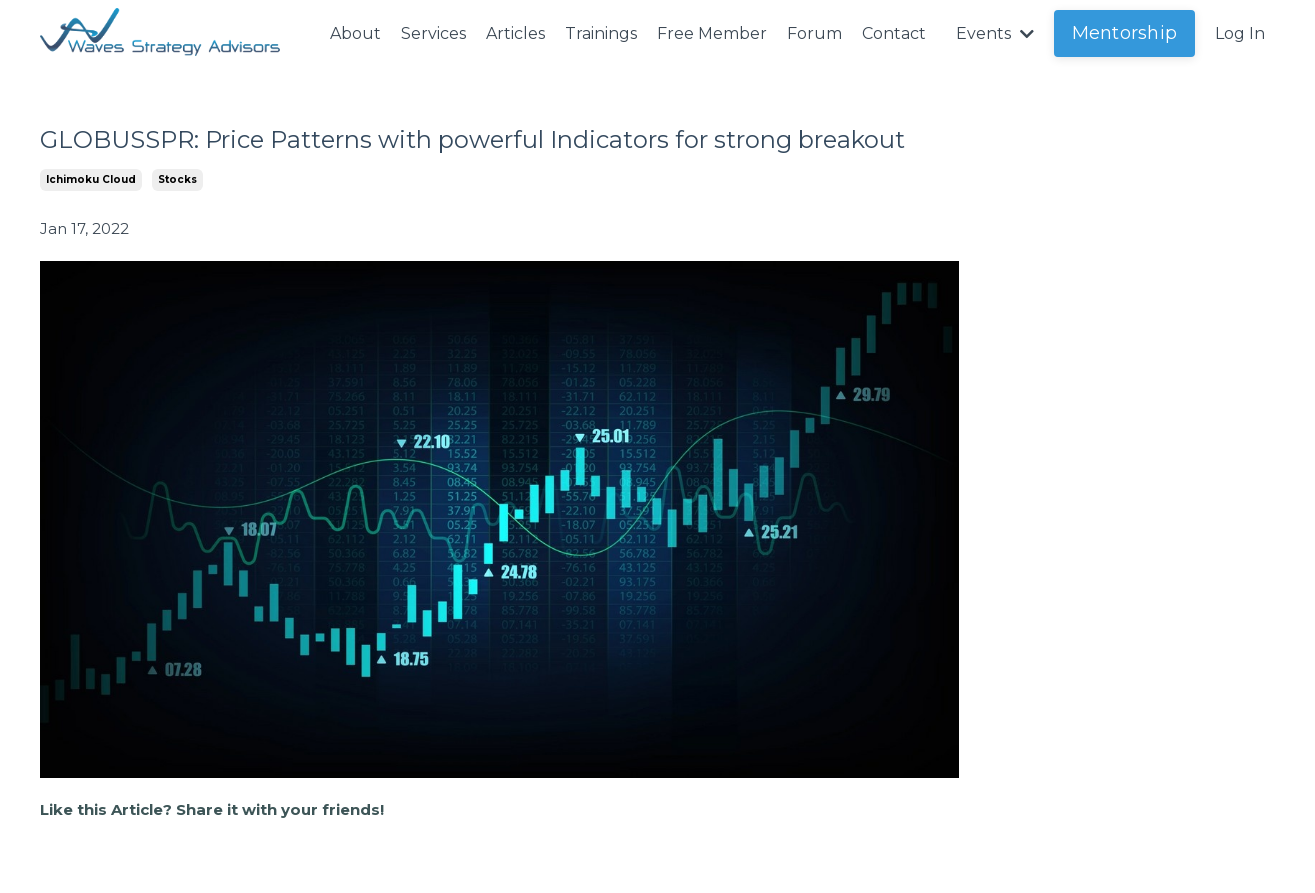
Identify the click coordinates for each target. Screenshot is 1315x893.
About (355, 33)
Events (995, 33)
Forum (814, 33)
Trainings (601, 33)
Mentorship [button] (1125, 33)
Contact (894, 33)
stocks (177, 179)
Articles (515, 33)
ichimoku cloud (91, 179)
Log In (1240, 33)
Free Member (712, 33)
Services (433, 33)
